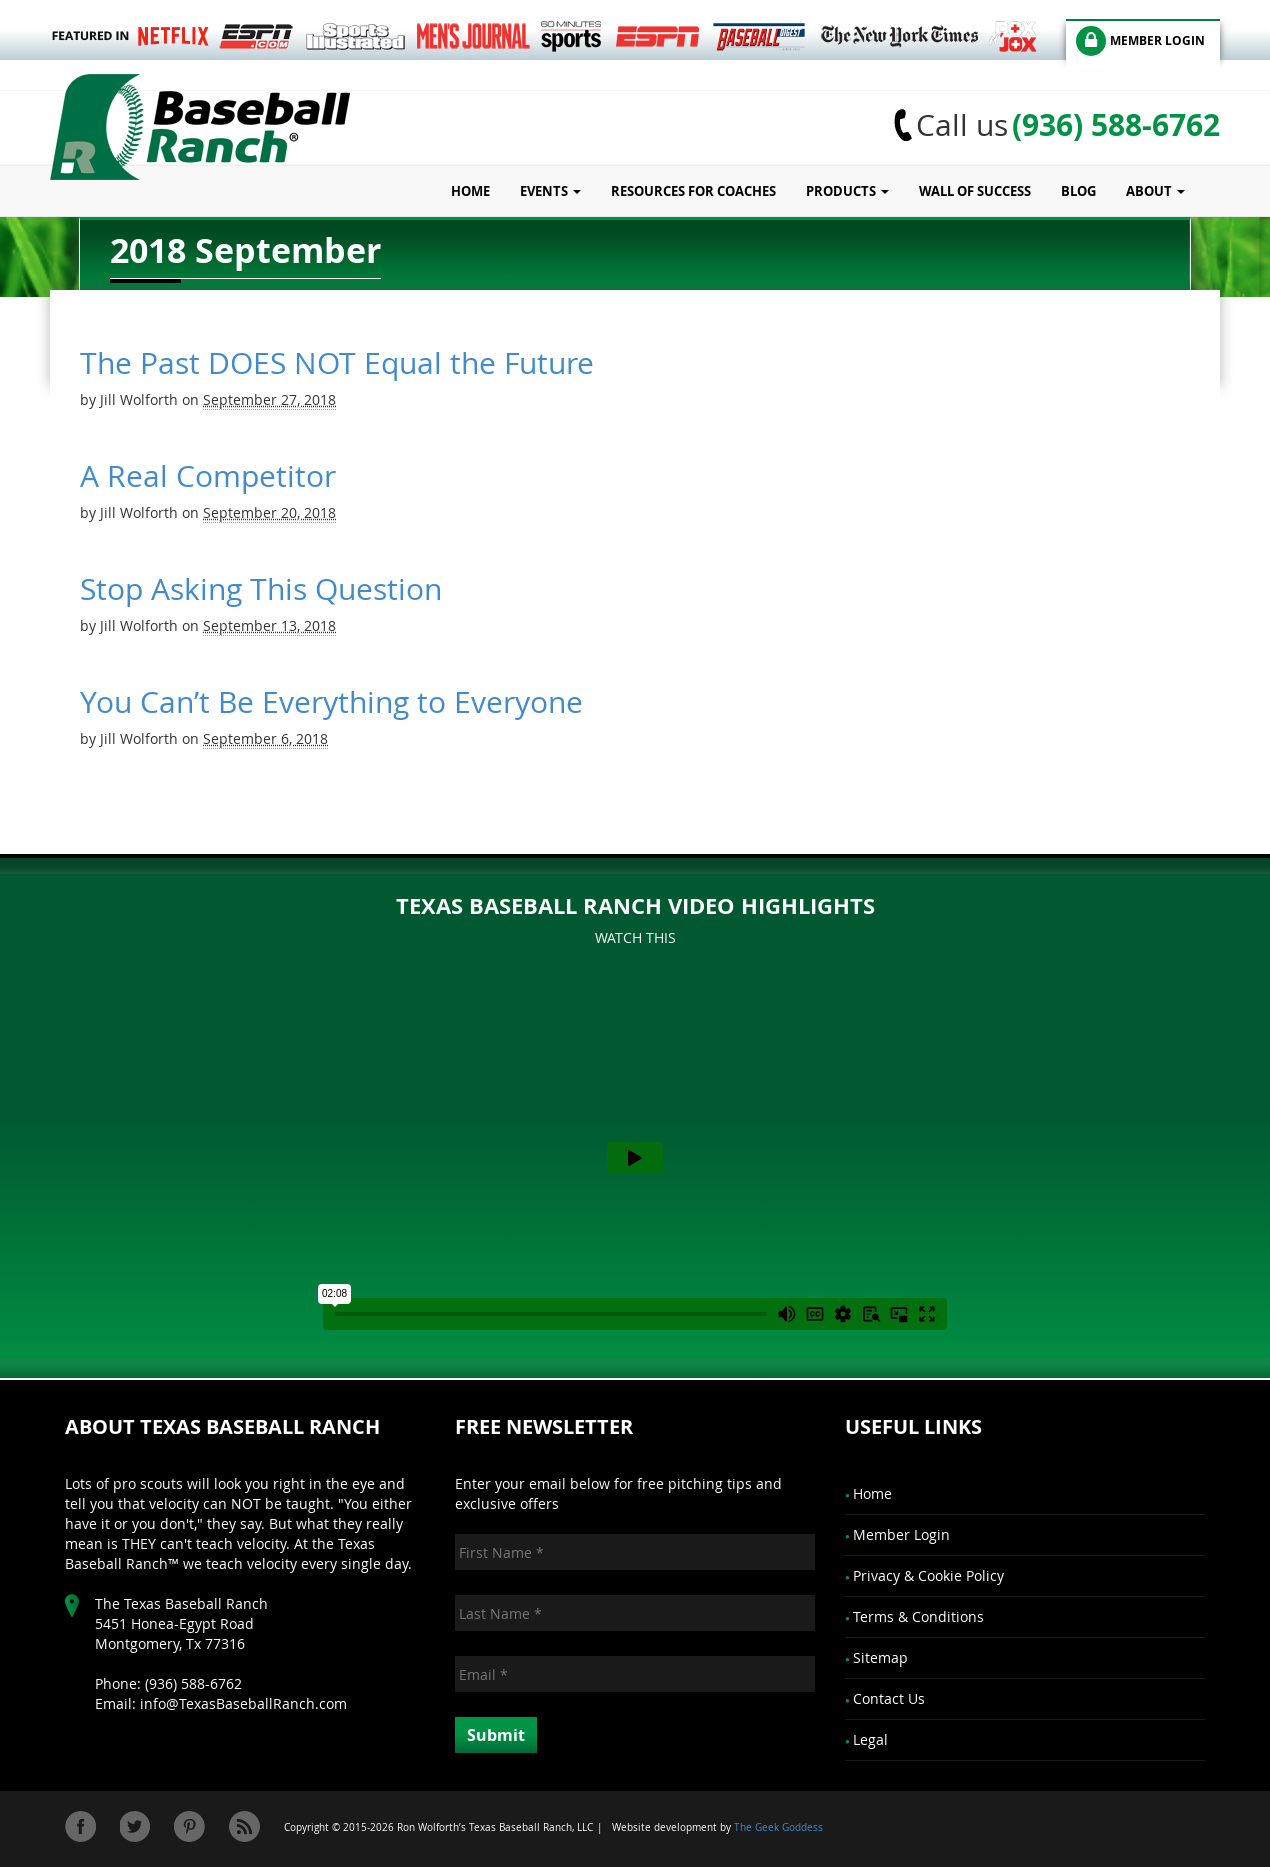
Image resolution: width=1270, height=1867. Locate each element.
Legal (870, 1739)
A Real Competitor (208, 476)
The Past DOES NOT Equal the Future (337, 363)
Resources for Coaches (693, 191)
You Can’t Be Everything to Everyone (331, 702)
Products (847, 191)
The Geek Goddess (778, 1827)
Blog (1078, 191)
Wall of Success (975, 191)
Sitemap (880, 1657)
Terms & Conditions (918, 1616)
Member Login (901, 1534)
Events (550, 191)
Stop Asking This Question (261, 589)
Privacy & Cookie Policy (928, 1575)
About (1155, 191)
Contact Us (889, 1698)
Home (470, 191)
